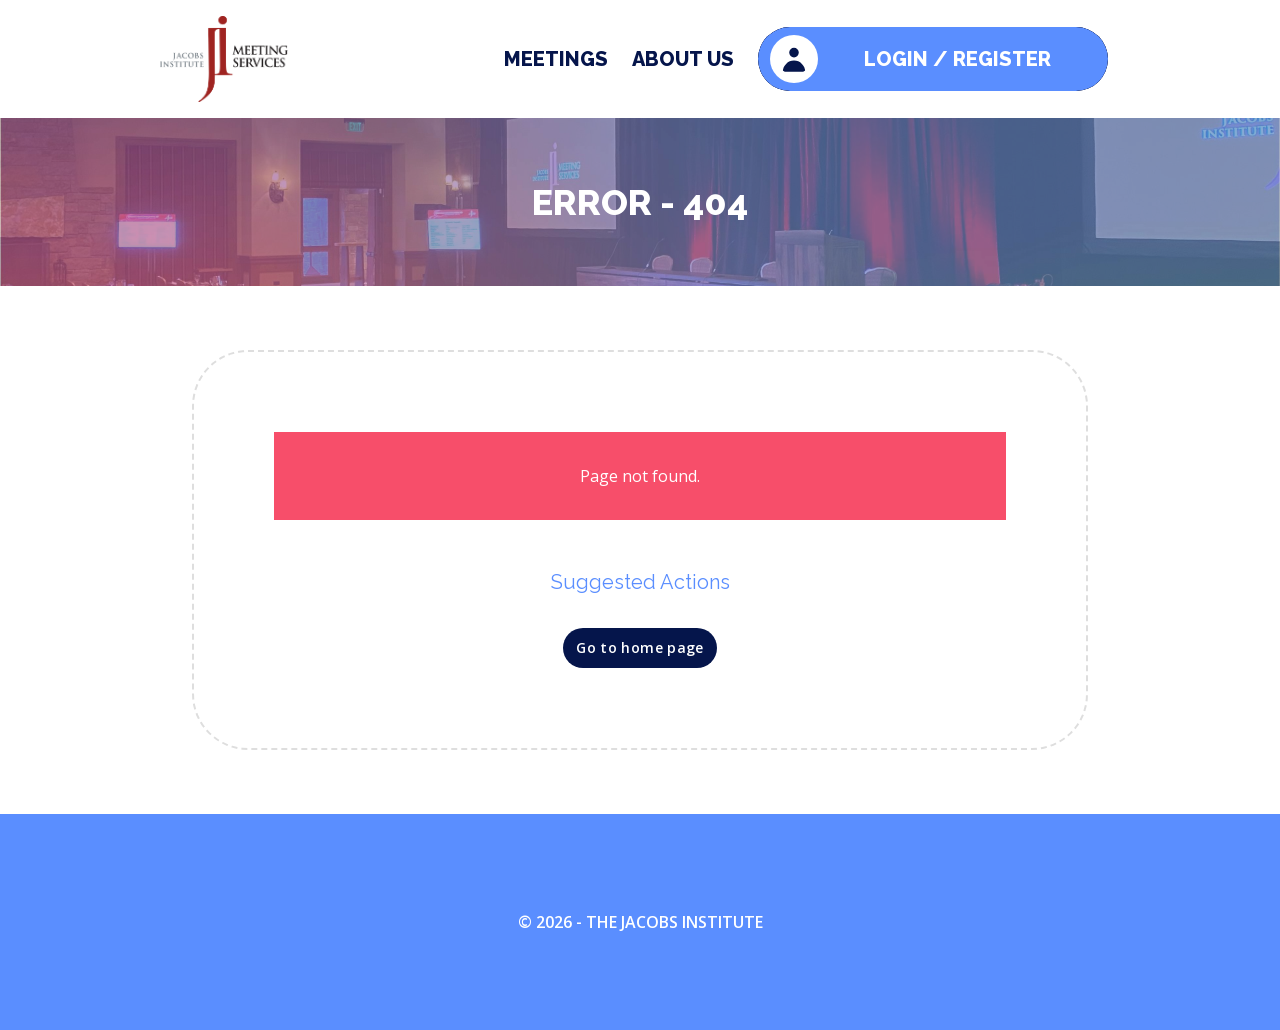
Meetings (556, 59)
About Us (683, 59)
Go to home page (639, 647)
